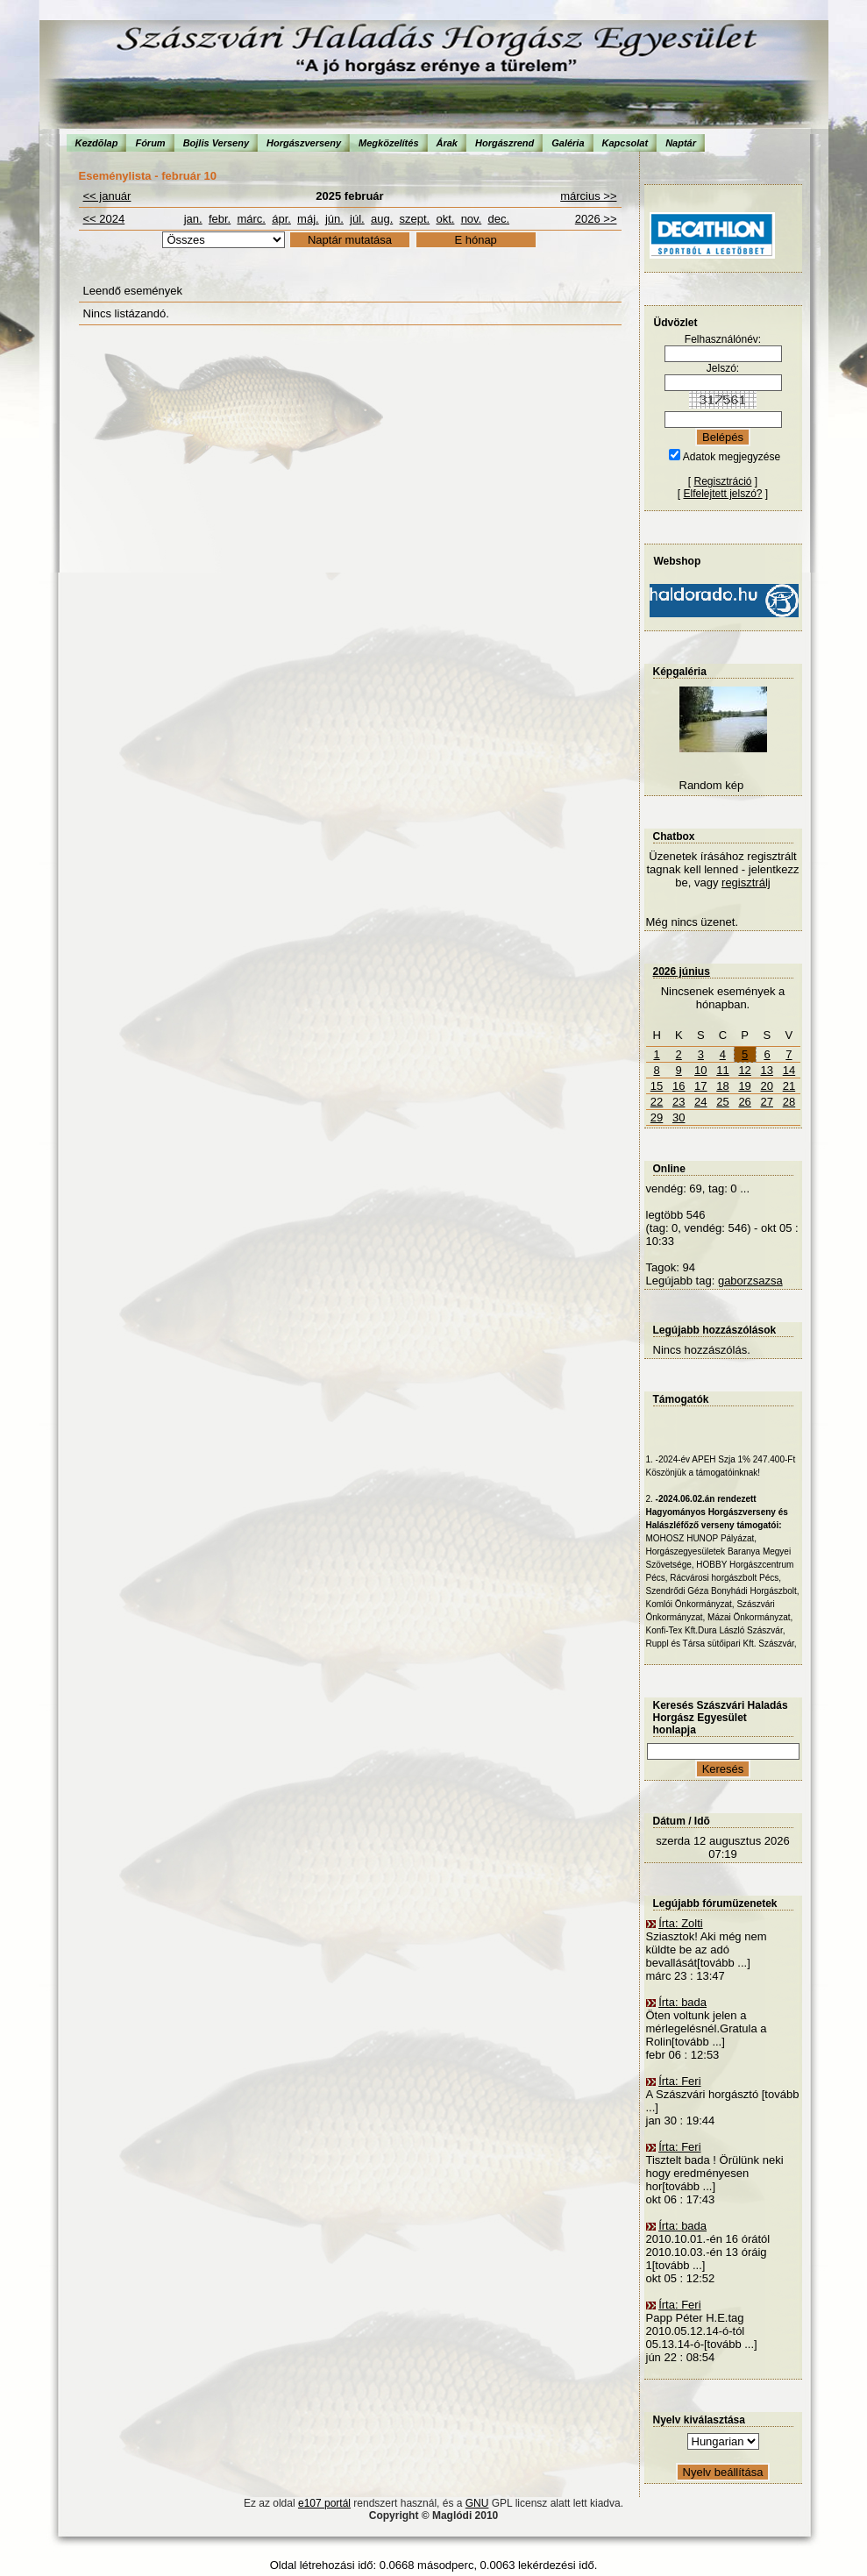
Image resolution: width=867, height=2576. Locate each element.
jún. (334, 218)
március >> (588, 196)
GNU (477, 2503)
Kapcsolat (625, 143)
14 (789, 1070)
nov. (471, 218)
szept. (415, 218)
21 (789, 1085)
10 (700, 1070)
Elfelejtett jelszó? (722, 493)
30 (678, 1117)
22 (656, 1101)
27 (767, 1101)
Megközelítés (388, 143)
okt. (445, 218)
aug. (382, 218)
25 (722, 1101)
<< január (107, 196)
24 (700, 1101)
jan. (193, 218)
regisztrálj (746, 882)
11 (722, 1070)
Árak (447, 143)
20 (767, 1085)
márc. (251, 218)
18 (722, 1085)
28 (789, 1101)
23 (678, 1101)
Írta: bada (682, 2002)
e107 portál (324, 2503)
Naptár (680, 143)
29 (656, 1117)
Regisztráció (722, 481)
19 (744, 1085)
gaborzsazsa (750, 1280)
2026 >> (596, 218)
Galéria (567, 143)
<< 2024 (104, 218)
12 (744, 1070)
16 (678, 1085)
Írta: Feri (679, 2081)
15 (656, 1085)
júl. (357, 218)
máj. (308, 218)
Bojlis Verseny (216, 143)
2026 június (681, 971)
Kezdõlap (96, 143)
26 (744, 1101)
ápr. (281, 218)
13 (767, 1070)
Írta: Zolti (680, 1923)
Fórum (150, 143)
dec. (498, 218)
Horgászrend (504, 143)
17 (700, 1085)
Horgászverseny (303, 143)
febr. (220, 218)
